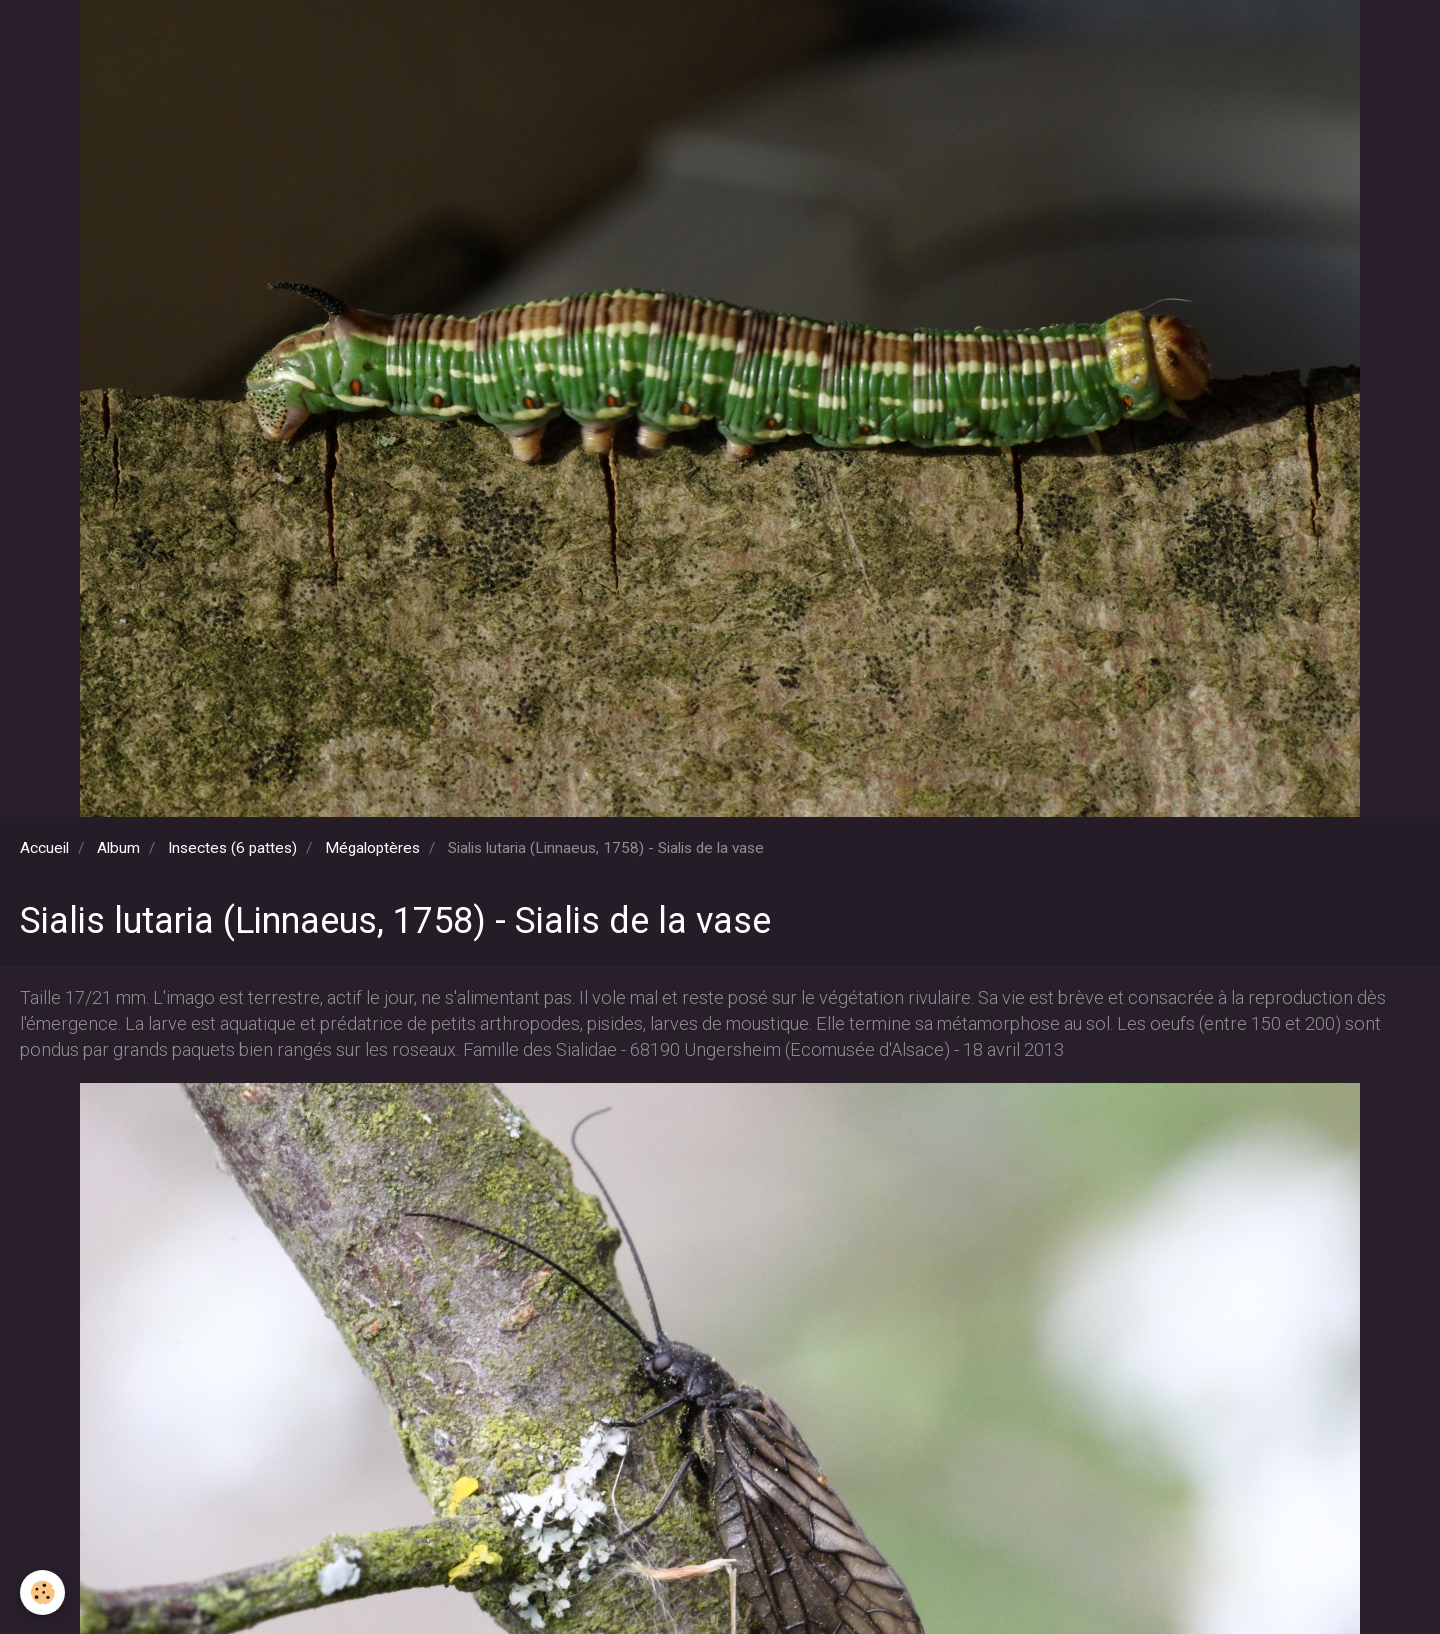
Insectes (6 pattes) (232, 848)
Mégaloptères (372, 848)
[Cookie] (42, 1592)
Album (118, 848)
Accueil (44, 848)
